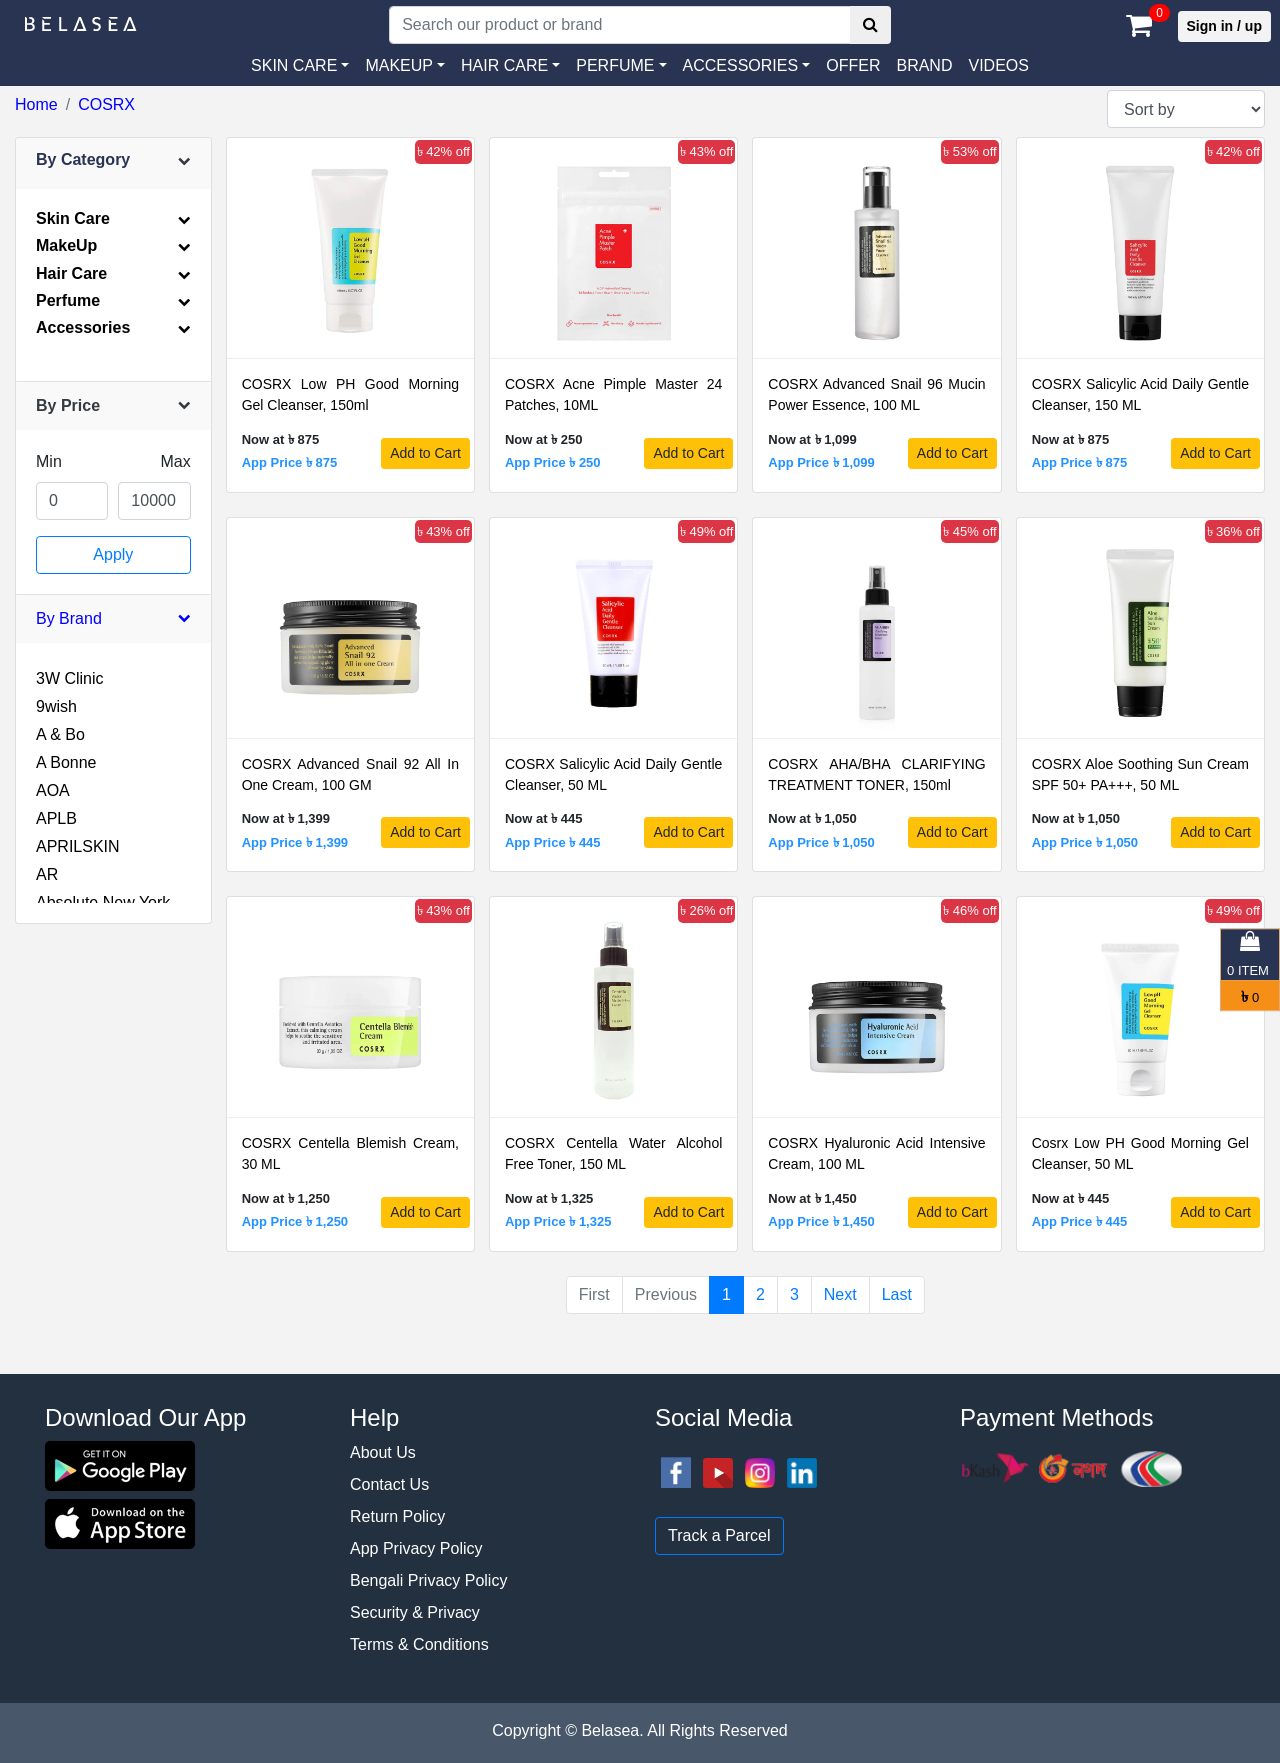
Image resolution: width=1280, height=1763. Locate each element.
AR (47, 874)
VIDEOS (998, 65)
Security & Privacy (415, 1612)
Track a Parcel (719, 1535)
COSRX (106, 104)
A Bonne (66, 762)
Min (49, 461)
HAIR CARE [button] (504, 65)
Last (897, 1294)
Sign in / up (1224, 26)
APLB (56, 818)
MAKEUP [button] (399, 65)
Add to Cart (425, 453)
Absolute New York (103, 902)
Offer (853, 65)
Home (36, 104)
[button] (747, 66)
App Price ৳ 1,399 (295, 842)
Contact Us (389, 1484)
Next (840, 1294)
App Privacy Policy (416, 1548)
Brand (924, 65)
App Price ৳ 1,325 (558, 1221)
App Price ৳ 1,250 (295, 1221)
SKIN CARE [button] (294, 65)
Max (175, 461)
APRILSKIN (78, 846)
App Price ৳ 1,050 (821, 842)
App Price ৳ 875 (290, 462)
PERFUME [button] (615, 65)
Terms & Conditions (419, 1644)
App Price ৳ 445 (553, 842)
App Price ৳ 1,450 (821, 1221)
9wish (56, 706)
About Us (383, 1452)
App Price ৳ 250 (553, 462)
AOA (53, 790)
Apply (113, 554)
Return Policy (397, 1516)
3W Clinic (70, 678)
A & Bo (60, 734)
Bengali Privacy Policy (428, 1580)
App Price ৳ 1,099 (821, 462)
